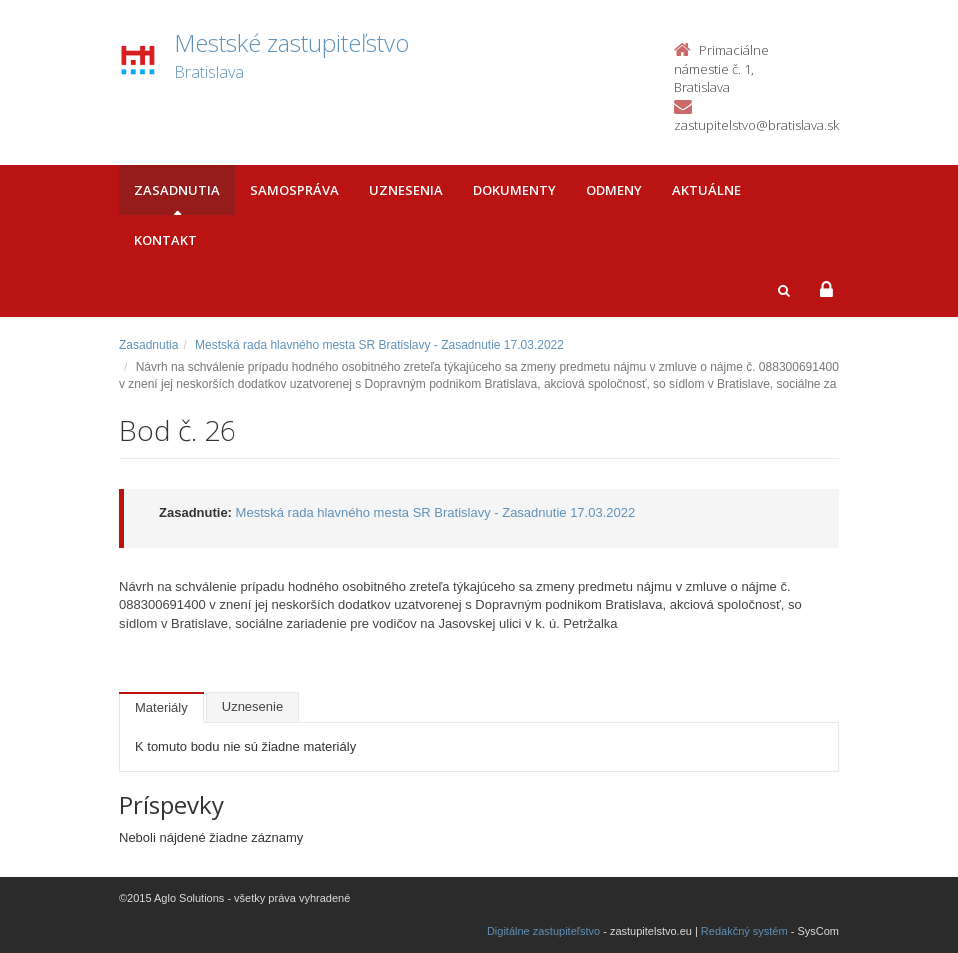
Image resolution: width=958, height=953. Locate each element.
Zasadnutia (177, 190)
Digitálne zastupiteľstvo (543, 931)
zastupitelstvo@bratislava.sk (756, 125)
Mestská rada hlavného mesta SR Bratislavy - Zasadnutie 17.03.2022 (379, 345)
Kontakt (165, 240)
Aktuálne (706, 190)
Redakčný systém (744, 931)
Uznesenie (252, 706)
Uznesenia (406, 190)
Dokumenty (514, 190)
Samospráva (294, 190)
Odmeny (614, 190)
